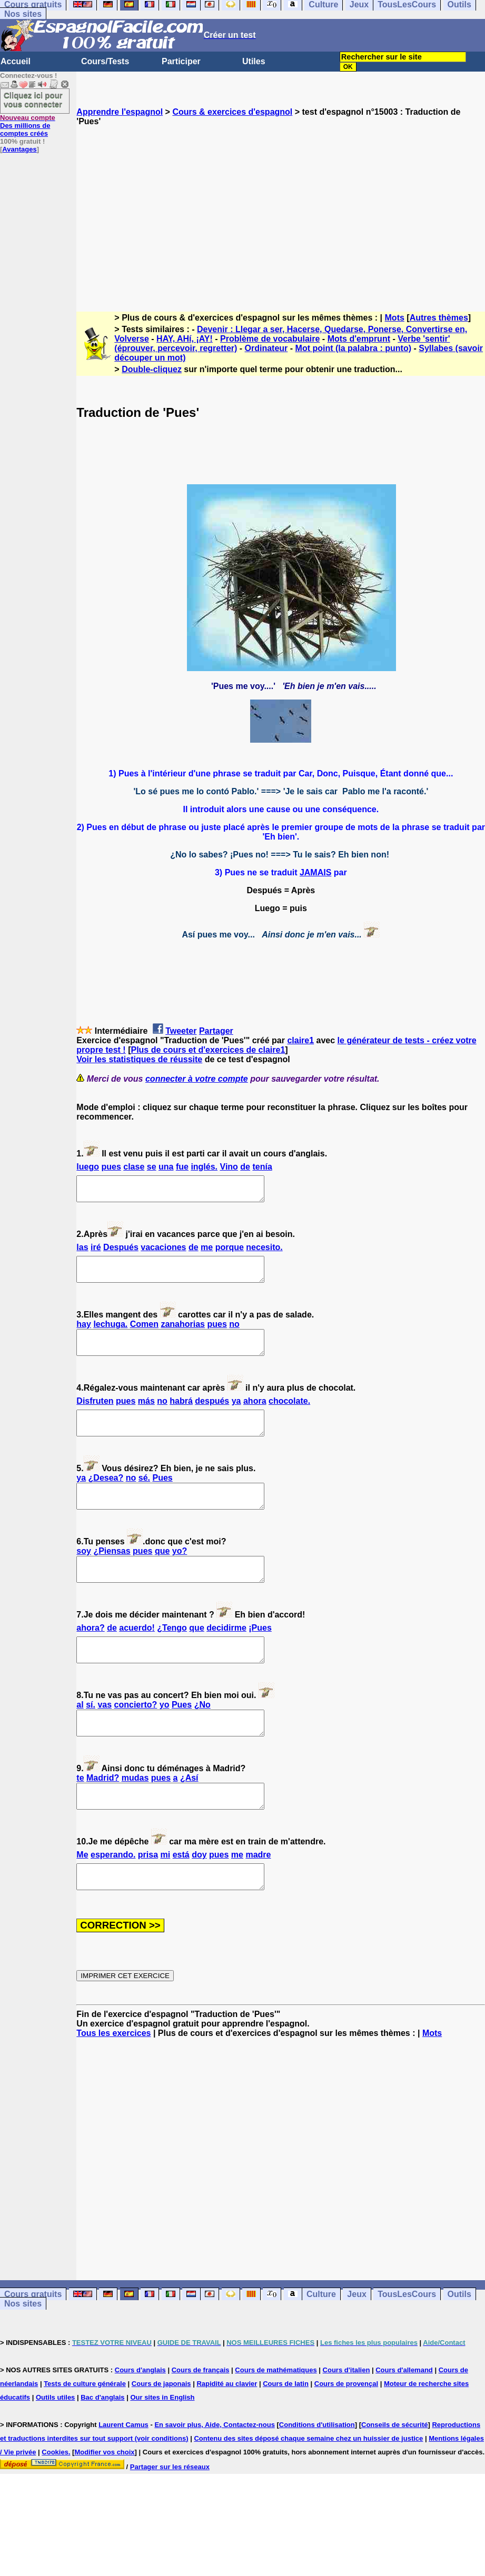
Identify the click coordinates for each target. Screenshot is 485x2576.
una (166, 1166)
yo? (179, 1574)
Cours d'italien (346, 2417)
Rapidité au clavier (226, 2431)
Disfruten (94, 1415)
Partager (216, 1030)
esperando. (113, 1897)
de (245, 1166)
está (181, 1897)
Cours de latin (286, 2431)
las (82, 1251)
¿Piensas (111, 1574)
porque (229, 1251)
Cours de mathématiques (275, 2417)
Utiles (253, 61)
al (79, 1737)
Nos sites (23, 13)
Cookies (55, 2499)
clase (133, 1166)
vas (104, 1737)
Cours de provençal (346, 2431)
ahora (254, 1415)
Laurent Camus (123, 2472)
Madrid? (102, 1815)
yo (165, 1737)
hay (83, 1333)
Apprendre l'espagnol (119, 111)
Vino (229, 1166)
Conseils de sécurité (394, 2472)
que (162, 1574)
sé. (144, 1496)
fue (182, 1166)
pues (111, 1166)
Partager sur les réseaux (170, 2514)
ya (236, 1415)
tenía (262, 1166)
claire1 (300, 1040)
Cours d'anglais (140, 2417)
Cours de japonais (161, 2431)
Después (120, 1251)
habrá (181, 1415)
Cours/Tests (105, 61)
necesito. (264, 1251)
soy (83, 1574)
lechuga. (110, 1333)
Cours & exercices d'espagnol (232, 111)
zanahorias (183, 1333)
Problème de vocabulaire (270, 338)
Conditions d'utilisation (317, 2472)
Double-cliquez (152, 369)
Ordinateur (266, 348)
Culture (321, 2341)
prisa (148, 1897)
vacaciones (163, 1251)
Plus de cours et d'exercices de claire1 (208, 1049)
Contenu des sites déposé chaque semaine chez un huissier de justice (308, 2486)
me (207, 1251)
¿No (202, 1737)
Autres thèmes (439, 317)
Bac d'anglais (102, 2445)
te (80, 1815)
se (151, 1166)
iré (96, 1251)
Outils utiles (55, 2445)
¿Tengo (172, 1656)
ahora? (90, 1656)
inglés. (204, 1166)
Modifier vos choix (104, 2499)
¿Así (189, 1815)
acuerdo (137, 1656)
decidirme (226, 1656)
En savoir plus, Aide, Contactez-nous (214, 2472)
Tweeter (180, 1030)
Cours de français (201, 2417)
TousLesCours (407, 2341)
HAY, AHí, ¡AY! (184, 338)
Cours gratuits (33, 2341)
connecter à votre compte (196, 1078)
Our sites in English (162, 2445)
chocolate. (289, 1415)
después (212, 1415)
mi (166, 1897)
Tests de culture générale (85, 2431)
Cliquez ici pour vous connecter (33, 99)
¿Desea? (106, 1496)
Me (82, 1897)
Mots (394, 317)
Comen (144, 1333)
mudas (135, 1815)
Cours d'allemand (404, 2417)
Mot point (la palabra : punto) (353, 348)
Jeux (356, 2341)
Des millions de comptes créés (27, 125)
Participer (181, 61)
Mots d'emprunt (359, 338)
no (234, 1333)
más (146, 1415)
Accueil (16, 61)
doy (199, 1897)
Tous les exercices (113, 2080)
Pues (162, 1496)
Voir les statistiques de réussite (139, 1059)
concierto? (135, 1737)
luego (87, 1166)
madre (258, 1897)
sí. (90, 1737)
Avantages (19, 149)
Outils (459, 2341)
